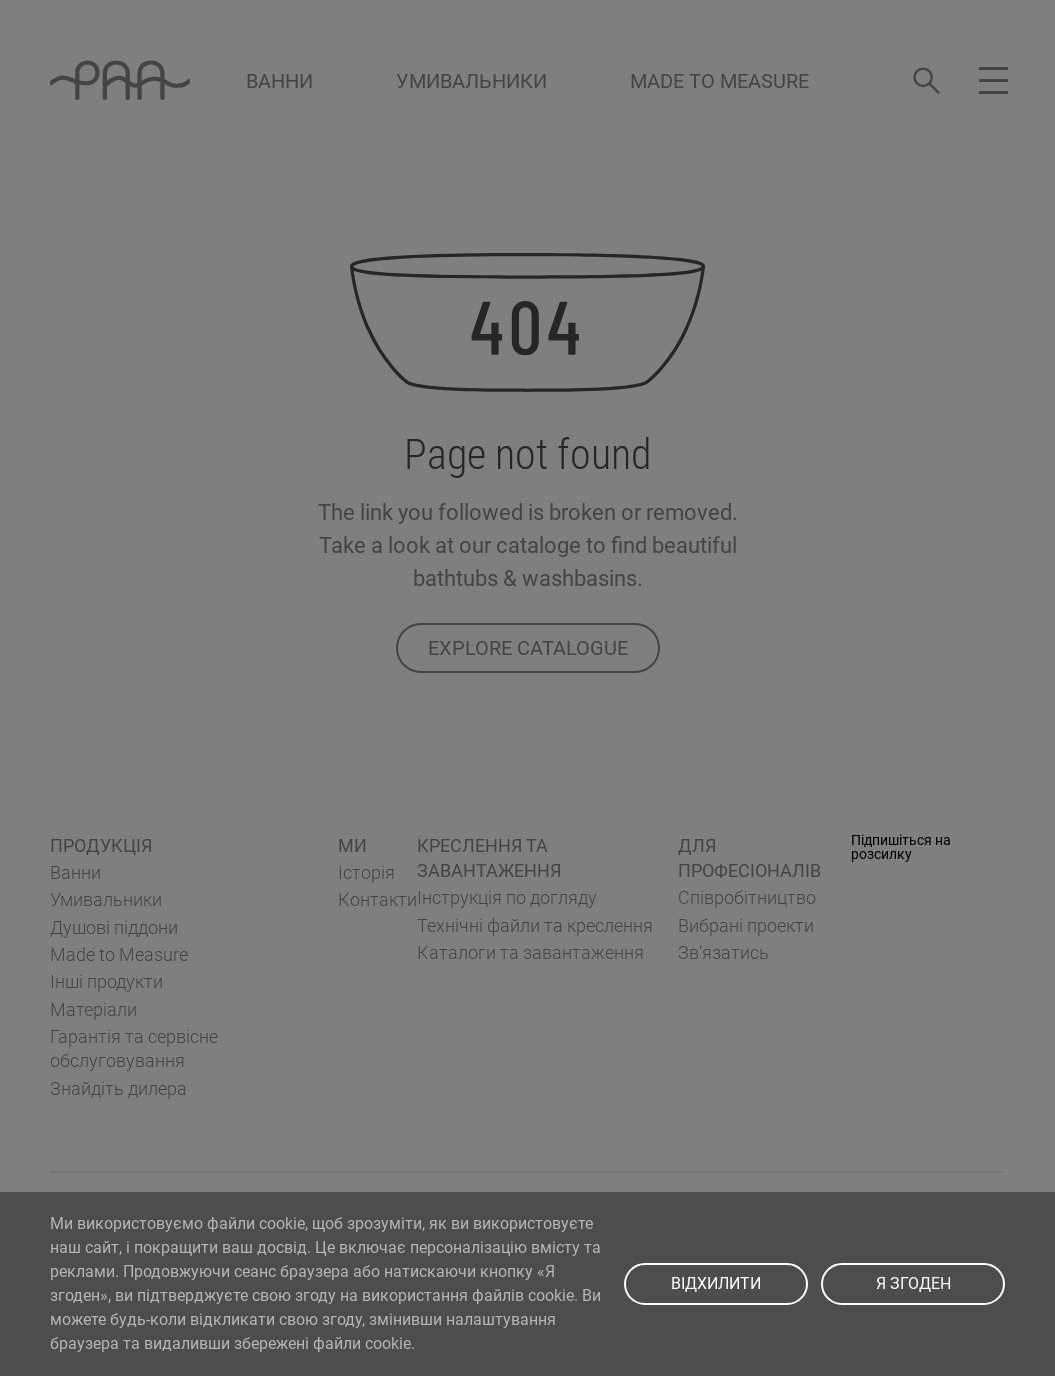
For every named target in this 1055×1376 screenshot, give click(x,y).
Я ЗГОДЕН (913, 1283)
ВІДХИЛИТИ (716, 1283)
